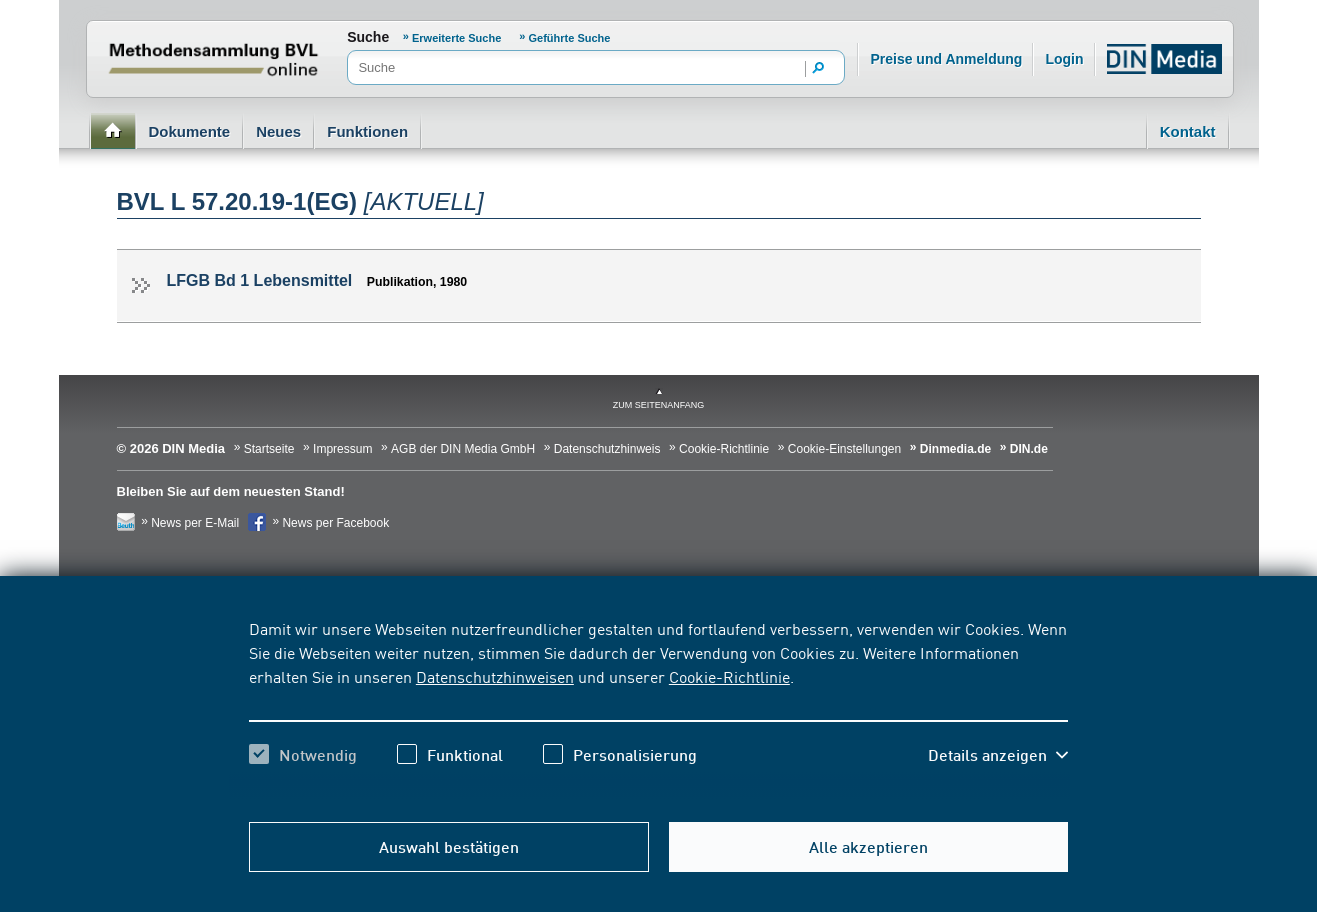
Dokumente (190, 131)
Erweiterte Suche (458, 38)
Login (1064, 59)
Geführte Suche (570, 38)
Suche (368, 37)
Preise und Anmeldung (946, 59)
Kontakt (1188, 131)
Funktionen (367, 131)
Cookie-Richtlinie (729, 676)
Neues (278, 131)
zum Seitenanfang (659, 405)
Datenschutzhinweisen (495, 676)
